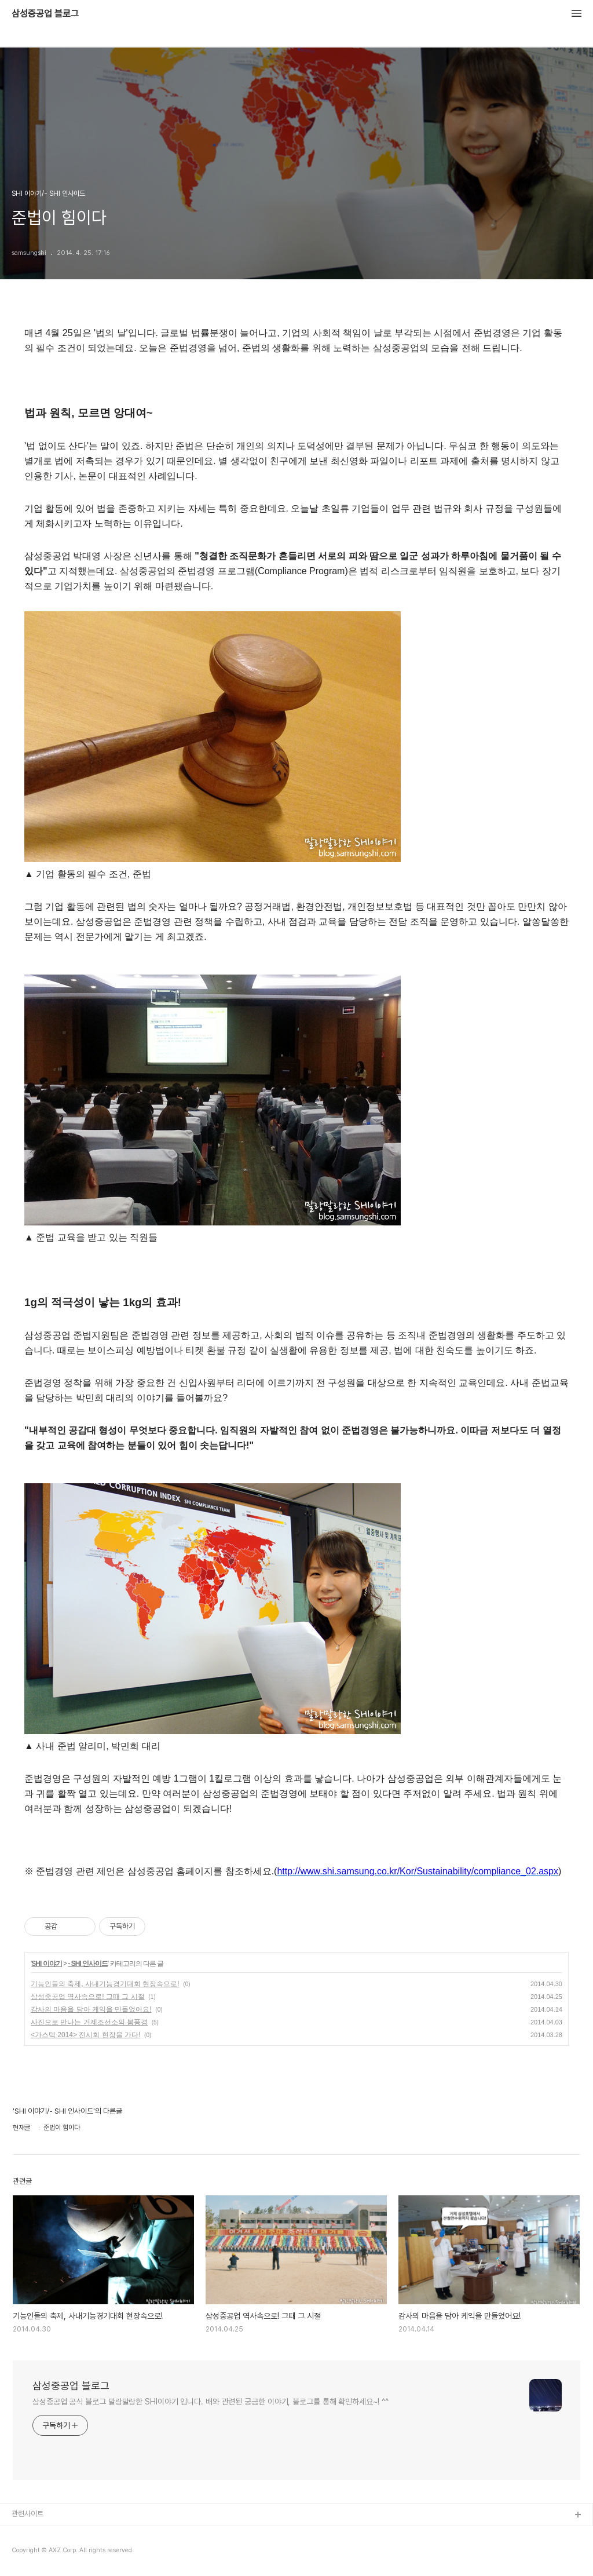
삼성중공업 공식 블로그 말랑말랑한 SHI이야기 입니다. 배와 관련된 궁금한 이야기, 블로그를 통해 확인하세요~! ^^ (210, 2401)
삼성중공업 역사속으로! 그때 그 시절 (88, 1997)
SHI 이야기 (46, 1964)
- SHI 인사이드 (88, 1964)
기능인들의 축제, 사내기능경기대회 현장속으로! (105, 1984)
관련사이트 (27, 2513)
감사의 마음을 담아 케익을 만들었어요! (91, 2009)
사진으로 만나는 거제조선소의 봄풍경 (89, 2022)
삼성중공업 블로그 (45, 14)
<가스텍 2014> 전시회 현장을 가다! (85, 2035)
